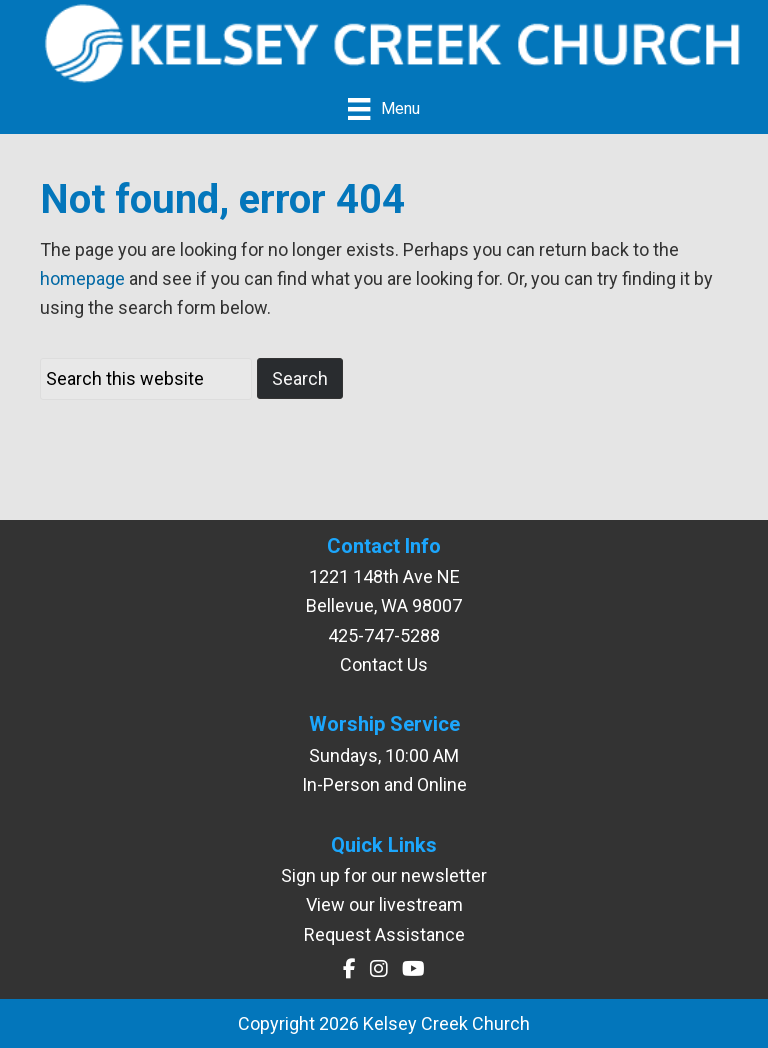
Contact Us (384, 664)
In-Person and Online (384, 784)
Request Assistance (384, 934)
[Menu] (383, 109)
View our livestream (384, 904)
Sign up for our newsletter (384, 875)
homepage (82, 278)
